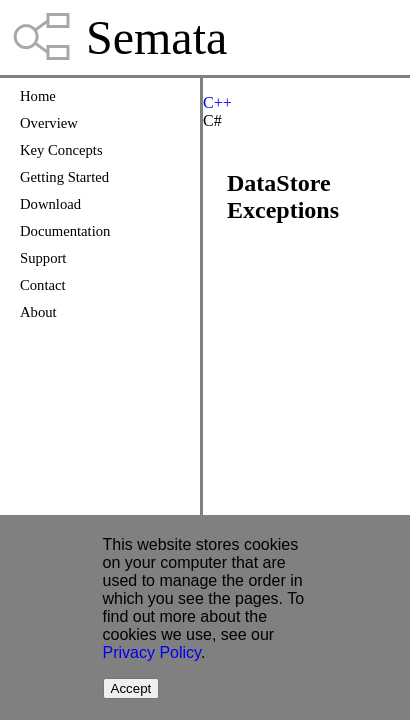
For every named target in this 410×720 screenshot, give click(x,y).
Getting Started (64, 177)
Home (38, 96)
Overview (49, 123)
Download (50, 204)
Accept (131, 688)
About (38, 312)
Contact (43, 285)
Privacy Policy (152, 652)
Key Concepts (61, 150)
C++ (217, 102)
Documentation (65, 231)
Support (43, 258)
